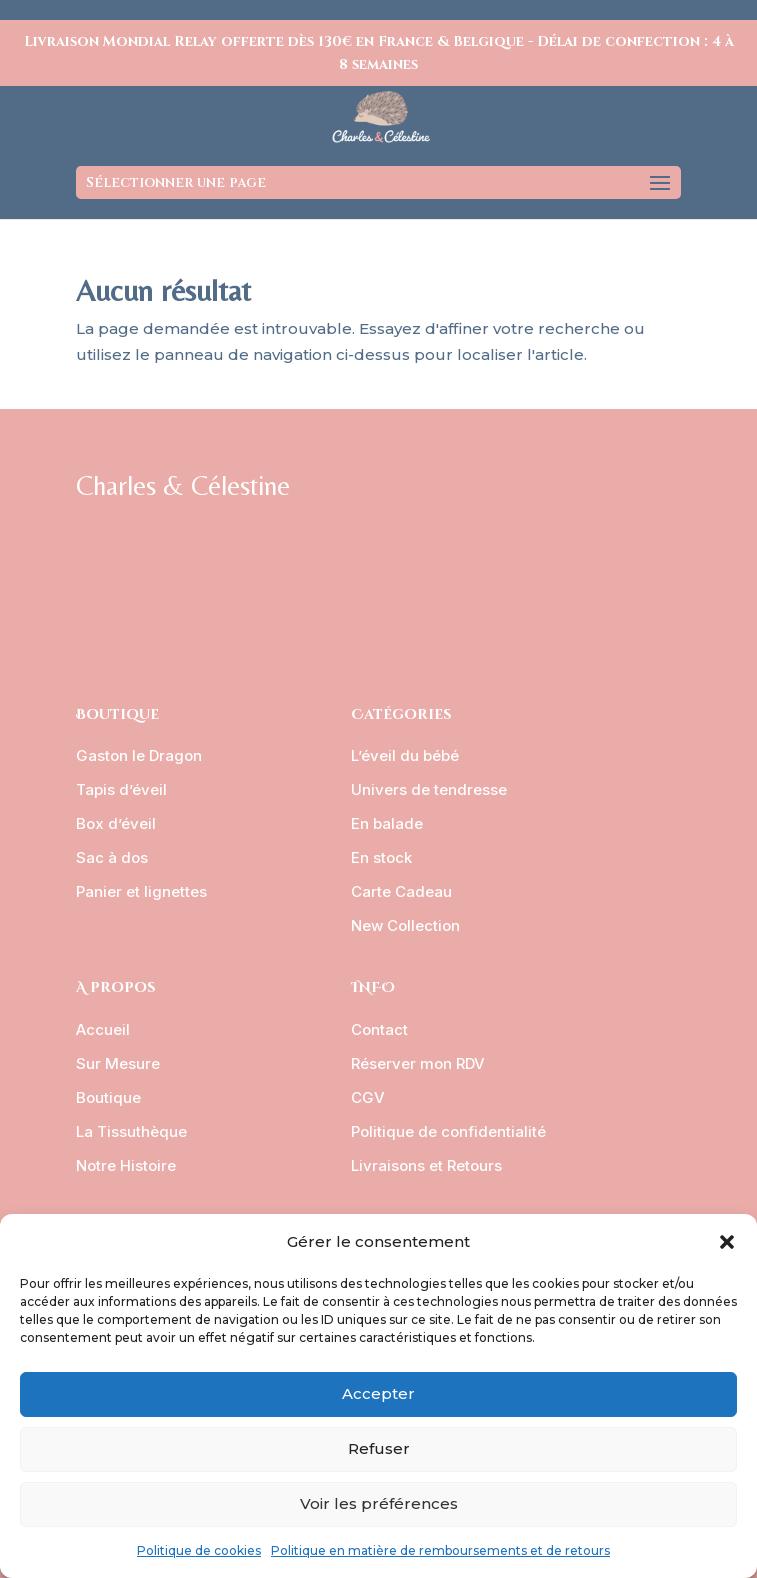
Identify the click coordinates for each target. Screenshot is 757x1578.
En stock (381, 857)
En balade (387, 823)
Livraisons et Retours (426, 1165)
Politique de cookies (199, 1550)
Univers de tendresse (429, 789)
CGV (368, 1097)
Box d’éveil (116, 823)
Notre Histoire (126, 1165)
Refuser (379, 1448)
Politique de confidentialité (448, 1131)
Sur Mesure (118, 1063)
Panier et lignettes (141, 891)
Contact (379, 1029)
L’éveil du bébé (405, 755)
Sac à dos (112, 857)
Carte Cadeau (401, 891)
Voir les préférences (379, 1503)
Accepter (378, 1393)
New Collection (405, 925)
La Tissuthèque (131, 1131)
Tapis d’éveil (121, 789)
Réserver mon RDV (418, 1063)
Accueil (103, 1029)
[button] (727, 1242)
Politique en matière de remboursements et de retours (440, 1550)
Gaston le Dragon (139, 755)
